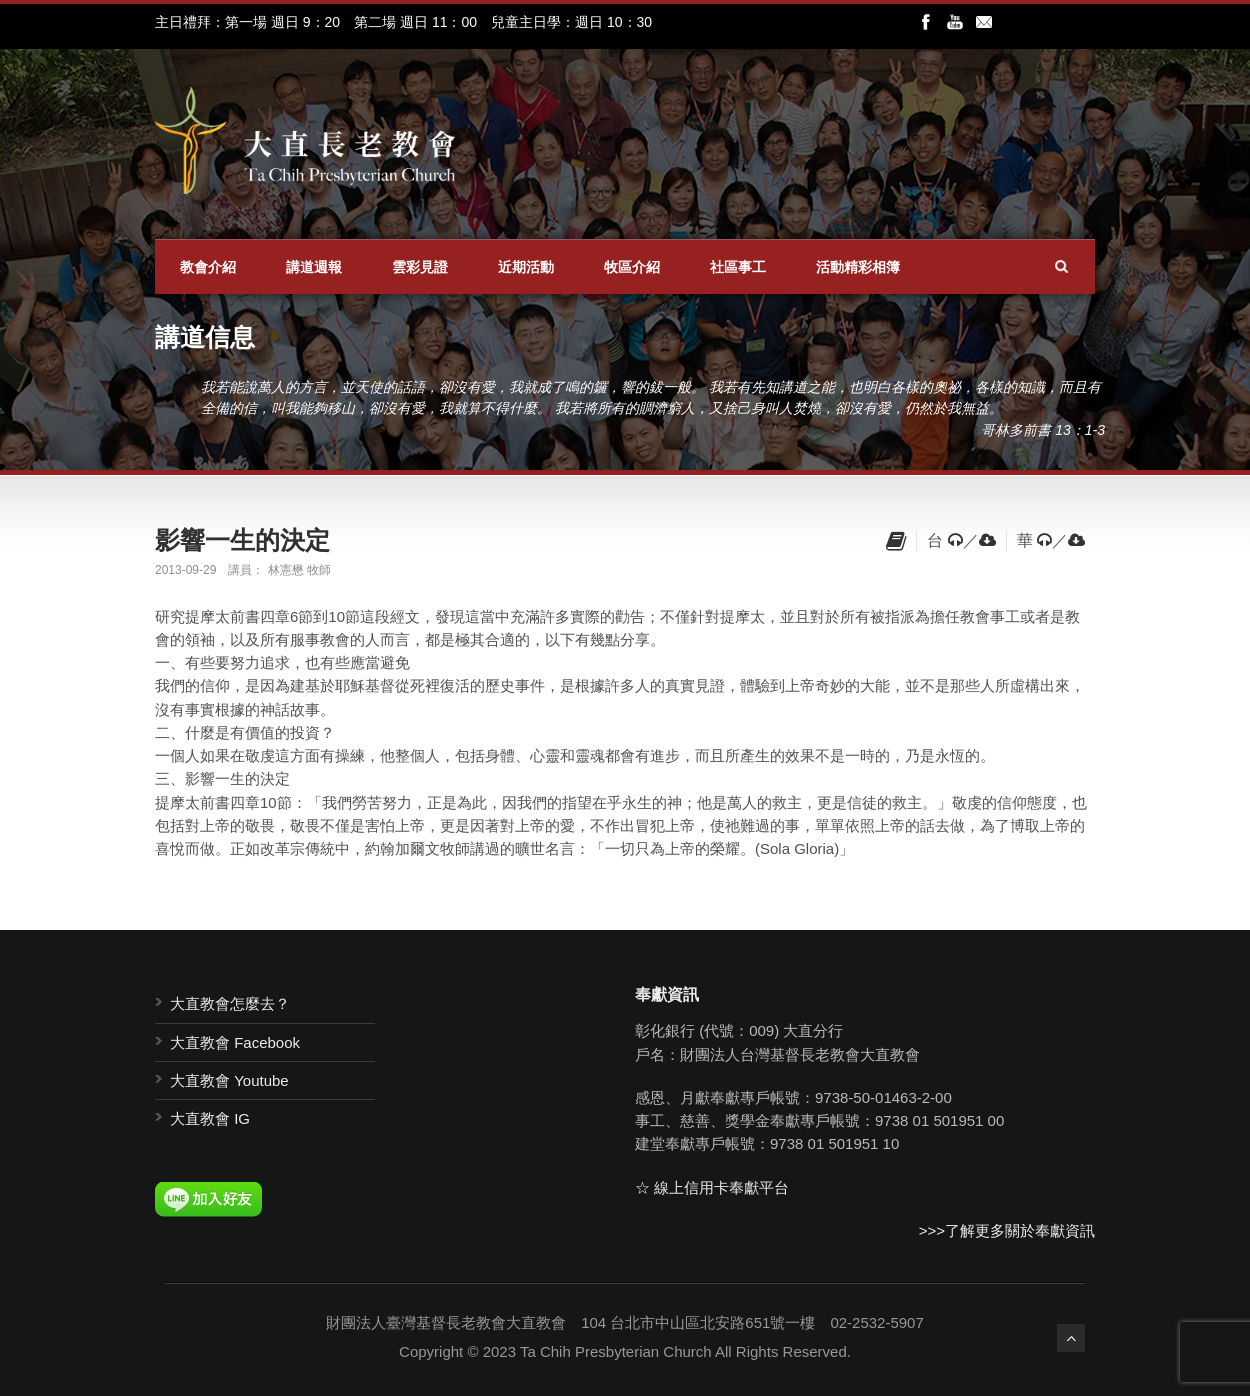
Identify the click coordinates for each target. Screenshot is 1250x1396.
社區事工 (738, 267)
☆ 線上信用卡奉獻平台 (712, 1187)
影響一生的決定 (242, 540)
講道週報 (314, 267)
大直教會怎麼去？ (230, 1003)
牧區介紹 (632, 267)
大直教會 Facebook (235, 1042)
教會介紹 (208, 267)
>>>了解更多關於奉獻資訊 (1007, 1230)
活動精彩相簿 (858, 267)
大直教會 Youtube (229, 1080)
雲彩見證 (420, 267)
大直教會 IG (210, 1118)
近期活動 (526, 267)
